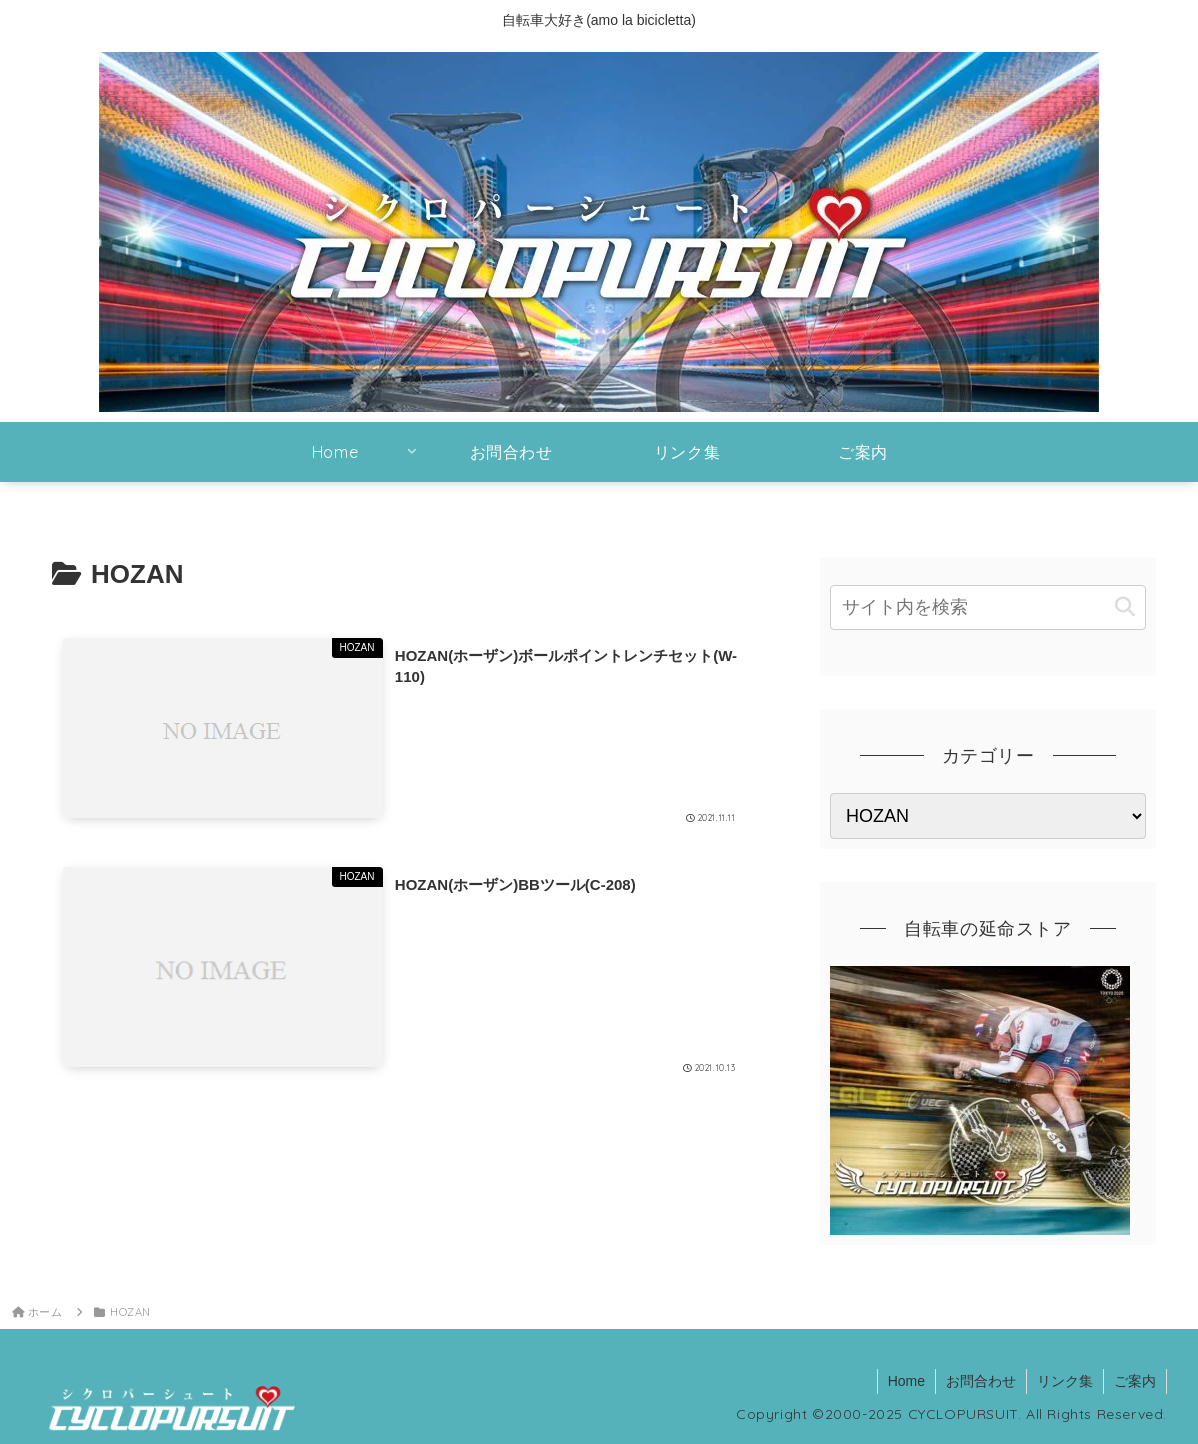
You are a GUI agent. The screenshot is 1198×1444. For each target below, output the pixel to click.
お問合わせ (981, 1381)
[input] (988, 607)
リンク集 (1065, 1381)
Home (906, 1381)
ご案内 (1135, 1381)
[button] (1125, 607)
